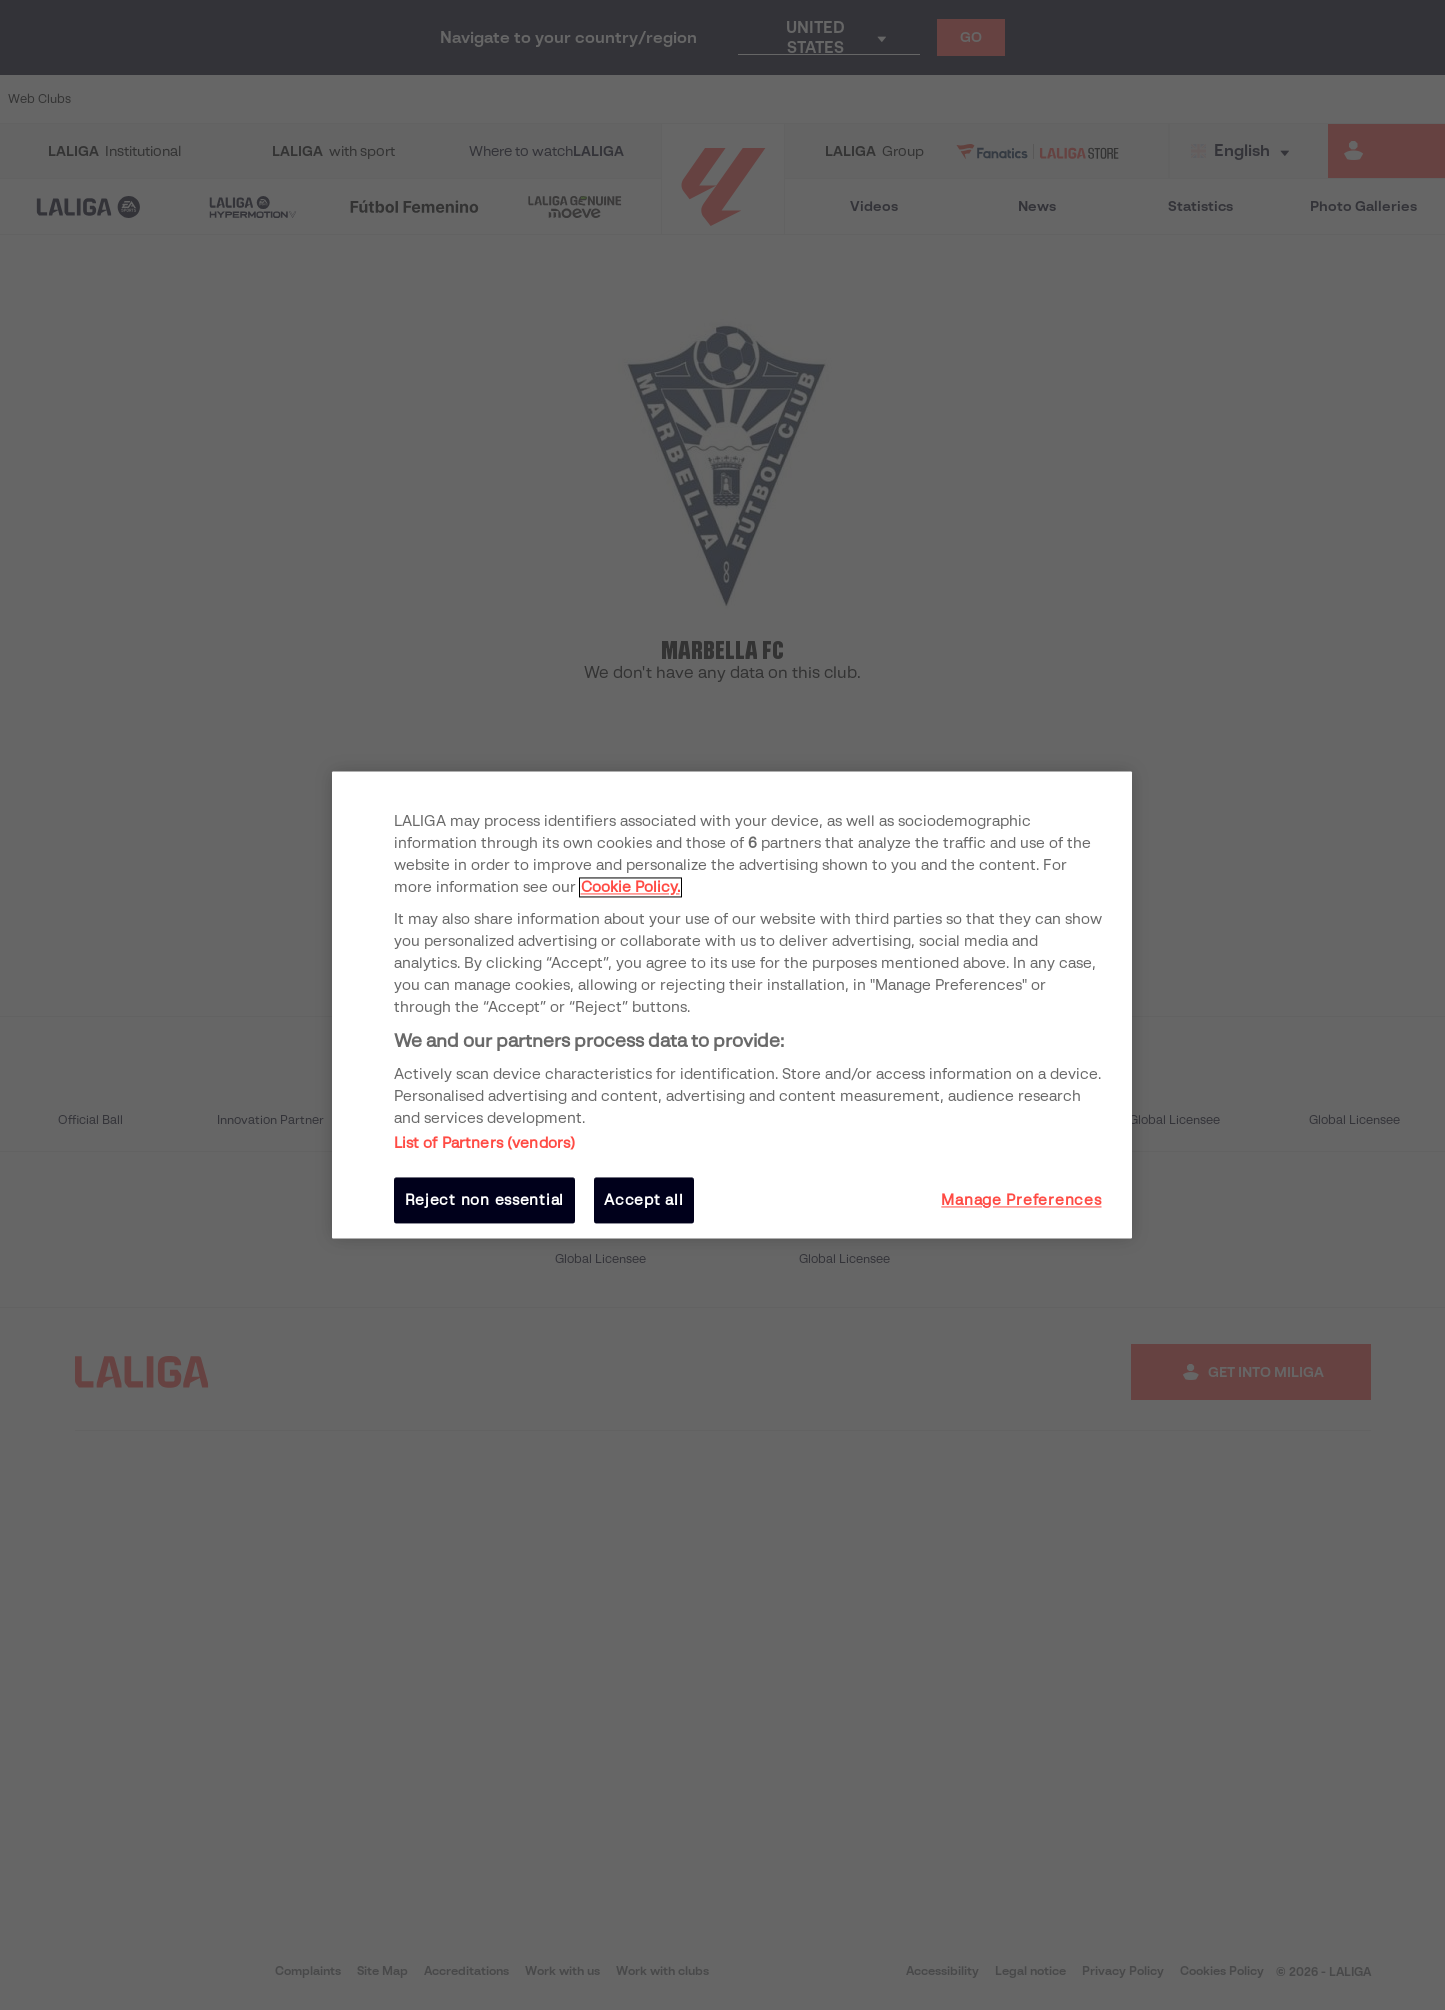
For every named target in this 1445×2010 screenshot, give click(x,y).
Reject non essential (485, 1200)
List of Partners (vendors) (485, 1143)
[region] (732, 1004)
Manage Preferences (1021, 1200)
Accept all (643, 1200)
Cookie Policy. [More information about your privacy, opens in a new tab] (630, 887)
